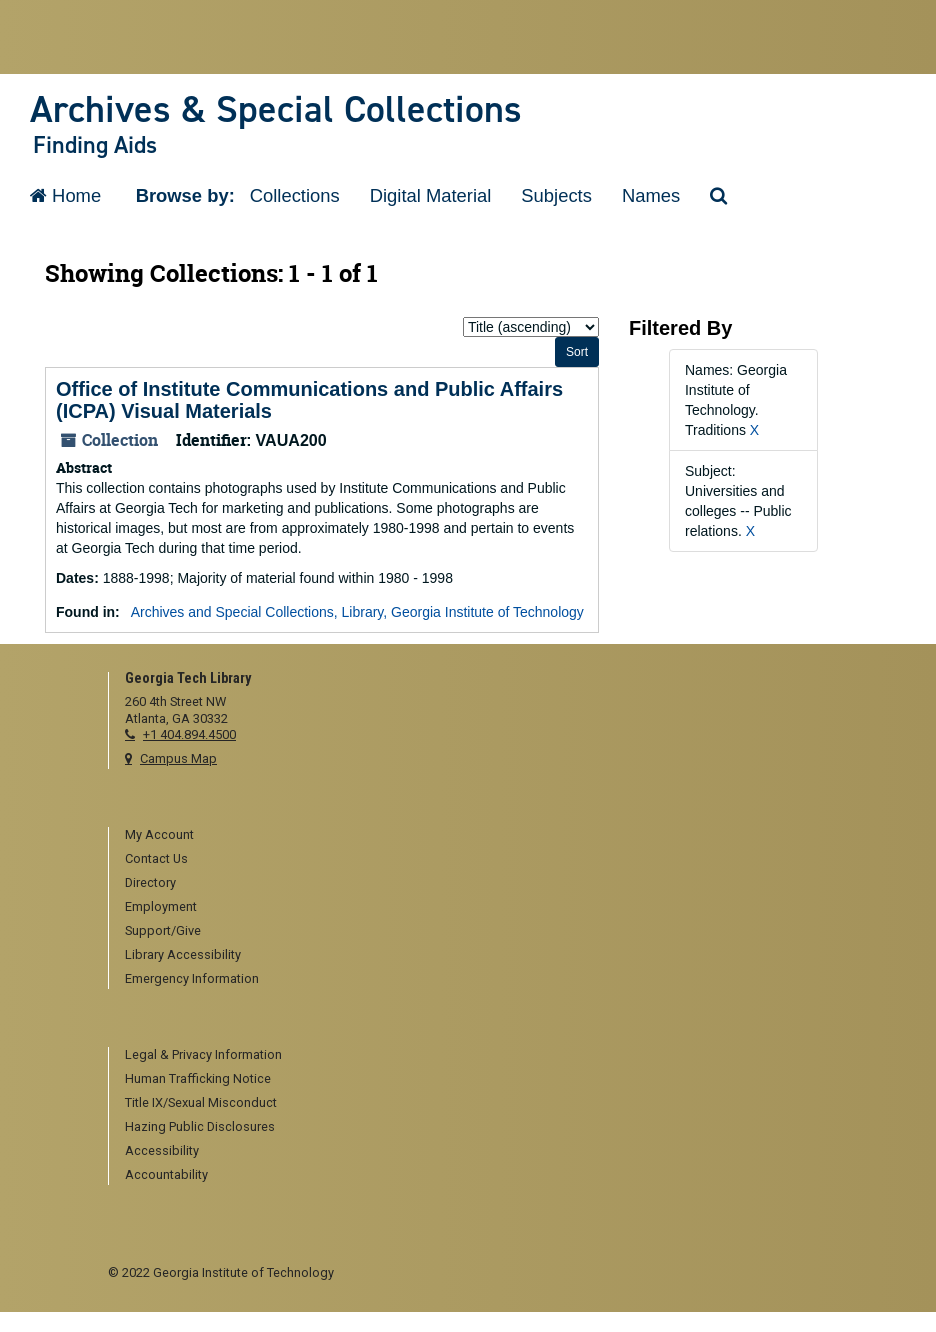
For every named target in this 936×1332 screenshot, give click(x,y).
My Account (159, 834)
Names (651, 195)
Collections (295, 195)
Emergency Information (192, 978)
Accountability (166, 1174)
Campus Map (178, 758)
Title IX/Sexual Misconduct (201, 1102)
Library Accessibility (183, 954)
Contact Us (156, 858)
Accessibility (162, 1150)
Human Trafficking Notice (198, 1078)
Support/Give (163, 930)
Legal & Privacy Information (203, 1054)
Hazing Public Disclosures (200, 1126)
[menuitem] (476, 836)
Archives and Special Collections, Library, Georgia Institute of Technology (357, 612)
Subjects (556, 195)
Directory (150, 882)
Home (65, 195)
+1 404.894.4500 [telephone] (189, 734)
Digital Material (431, 195)
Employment (161, 906)
